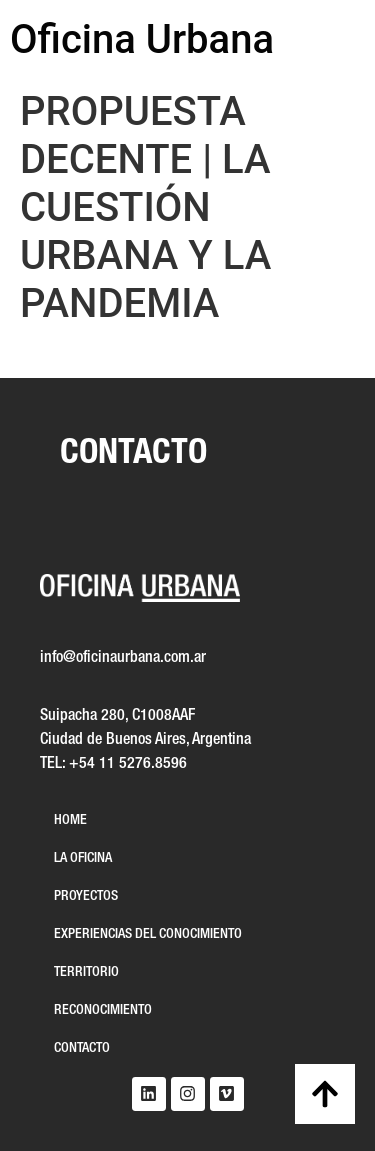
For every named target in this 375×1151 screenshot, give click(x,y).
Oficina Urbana (142, 39)
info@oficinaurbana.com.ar (123, 658)
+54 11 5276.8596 (128, 764)
